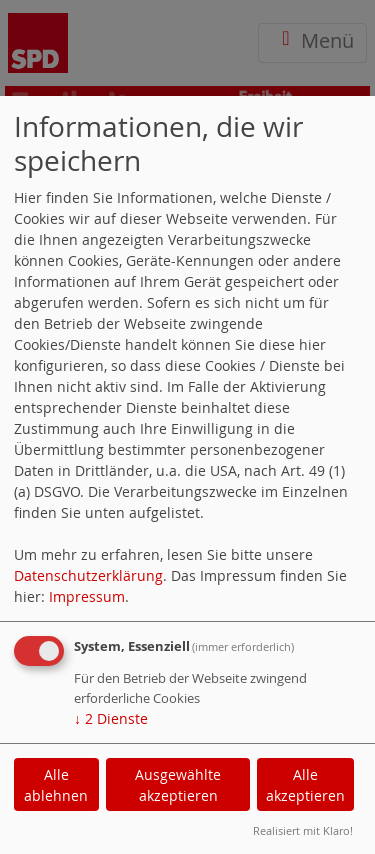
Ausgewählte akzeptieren (178, 785)
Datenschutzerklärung (88, 575)
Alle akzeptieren (305, 785)
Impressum (87, 596)
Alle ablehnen (56, 785)
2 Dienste (111, 718)
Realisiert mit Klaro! (303, 830)
